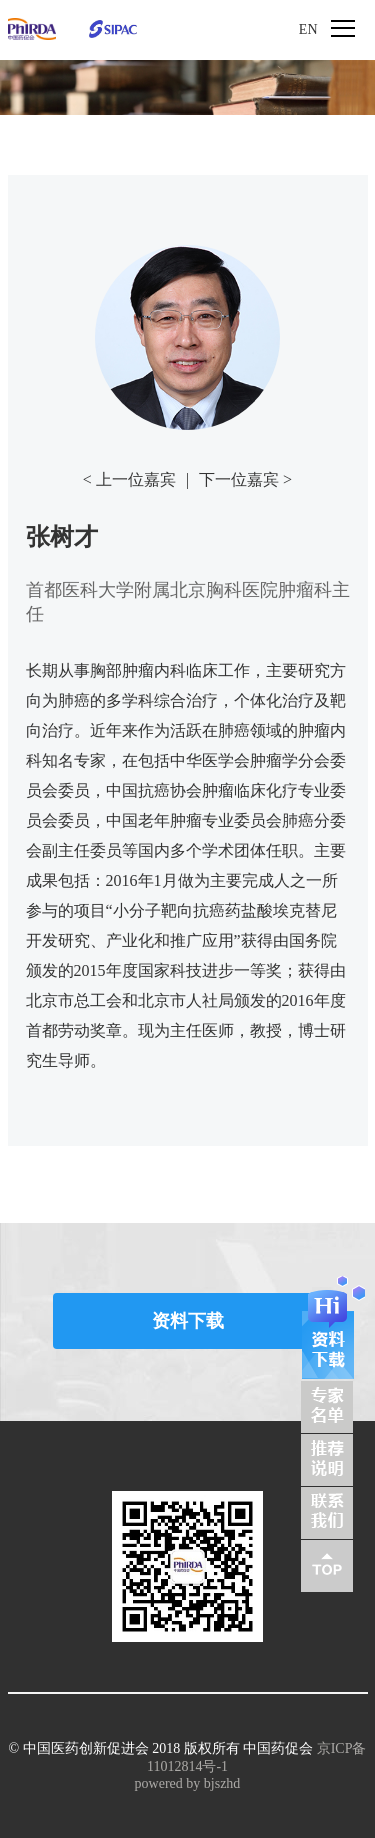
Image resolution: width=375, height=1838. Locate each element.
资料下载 (188, 1321)
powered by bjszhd (188, 1783)
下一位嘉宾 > (245, 479)
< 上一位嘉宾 (129, 479)
